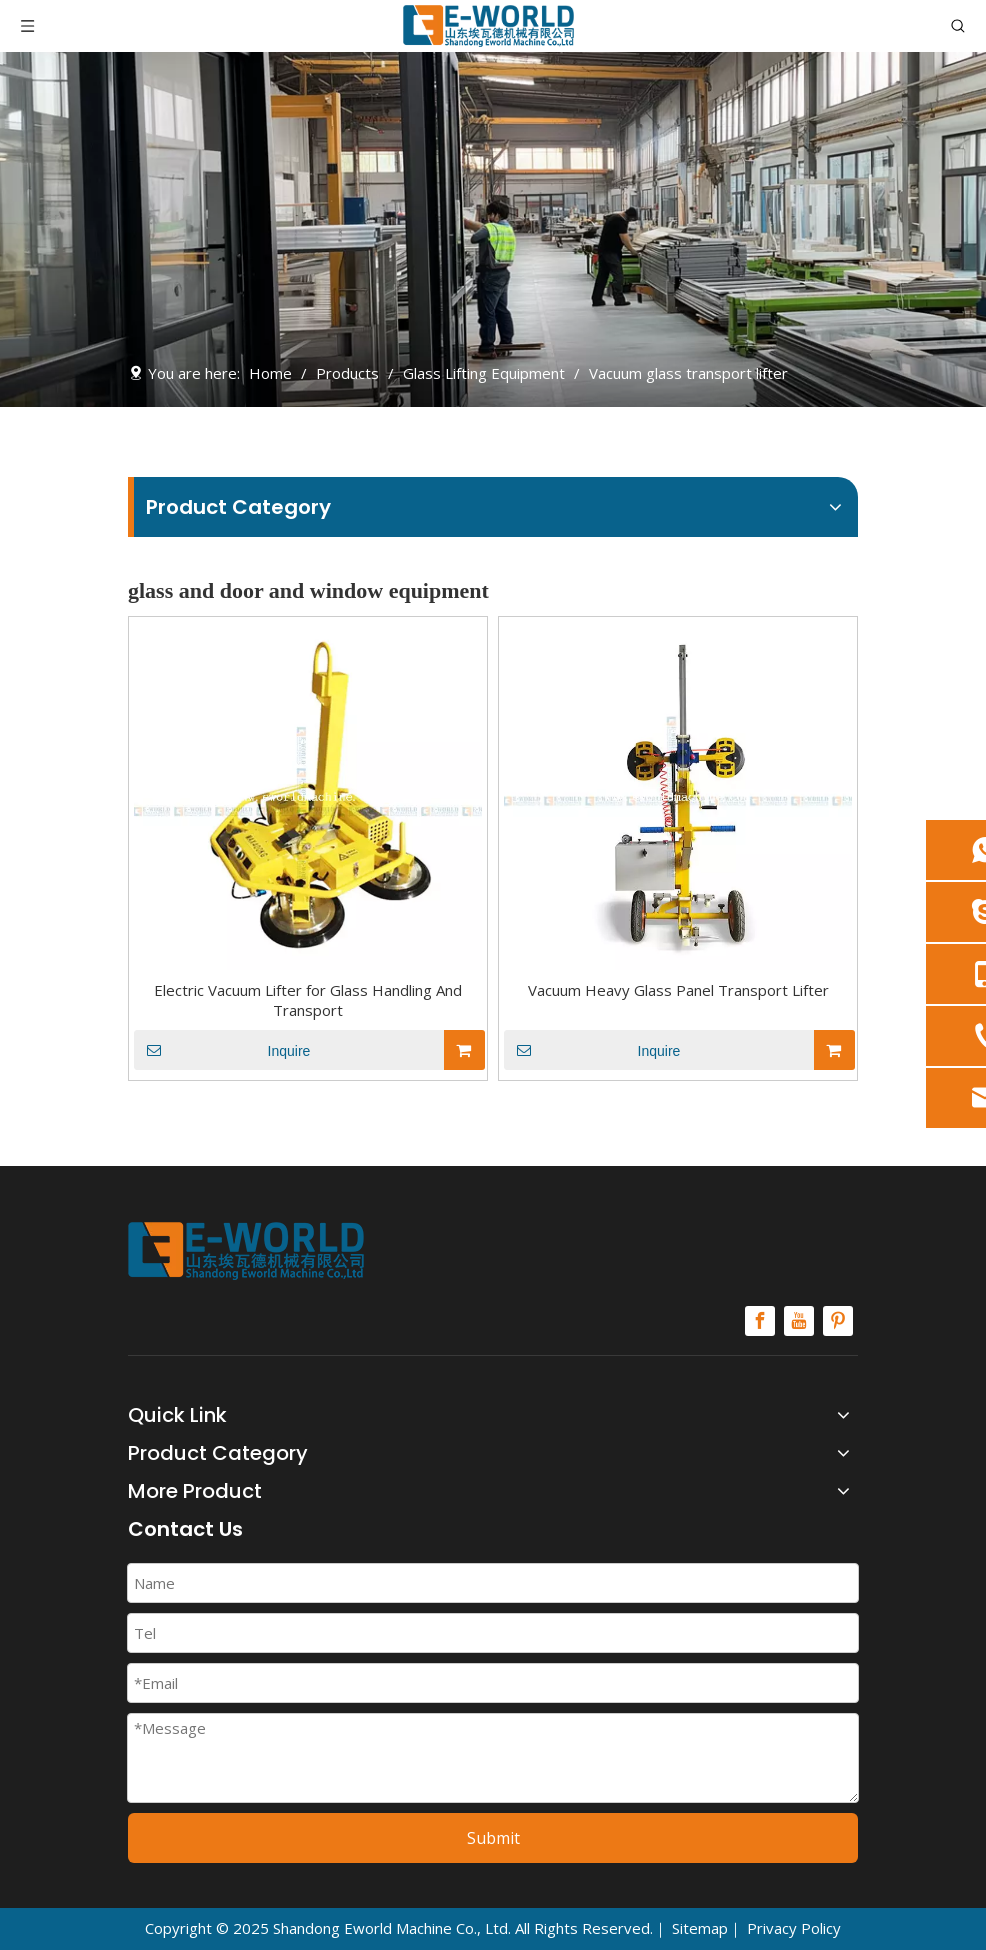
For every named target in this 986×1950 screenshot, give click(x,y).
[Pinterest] (838, 1321)
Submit (493, 1838)
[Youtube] (799, 1321)
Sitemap (700, 1928)
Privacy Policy (794, 1928)
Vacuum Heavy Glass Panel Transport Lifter (678, 990)
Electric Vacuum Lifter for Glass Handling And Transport (308, 1000)
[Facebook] (760, 1321)
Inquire (222, 1050)
